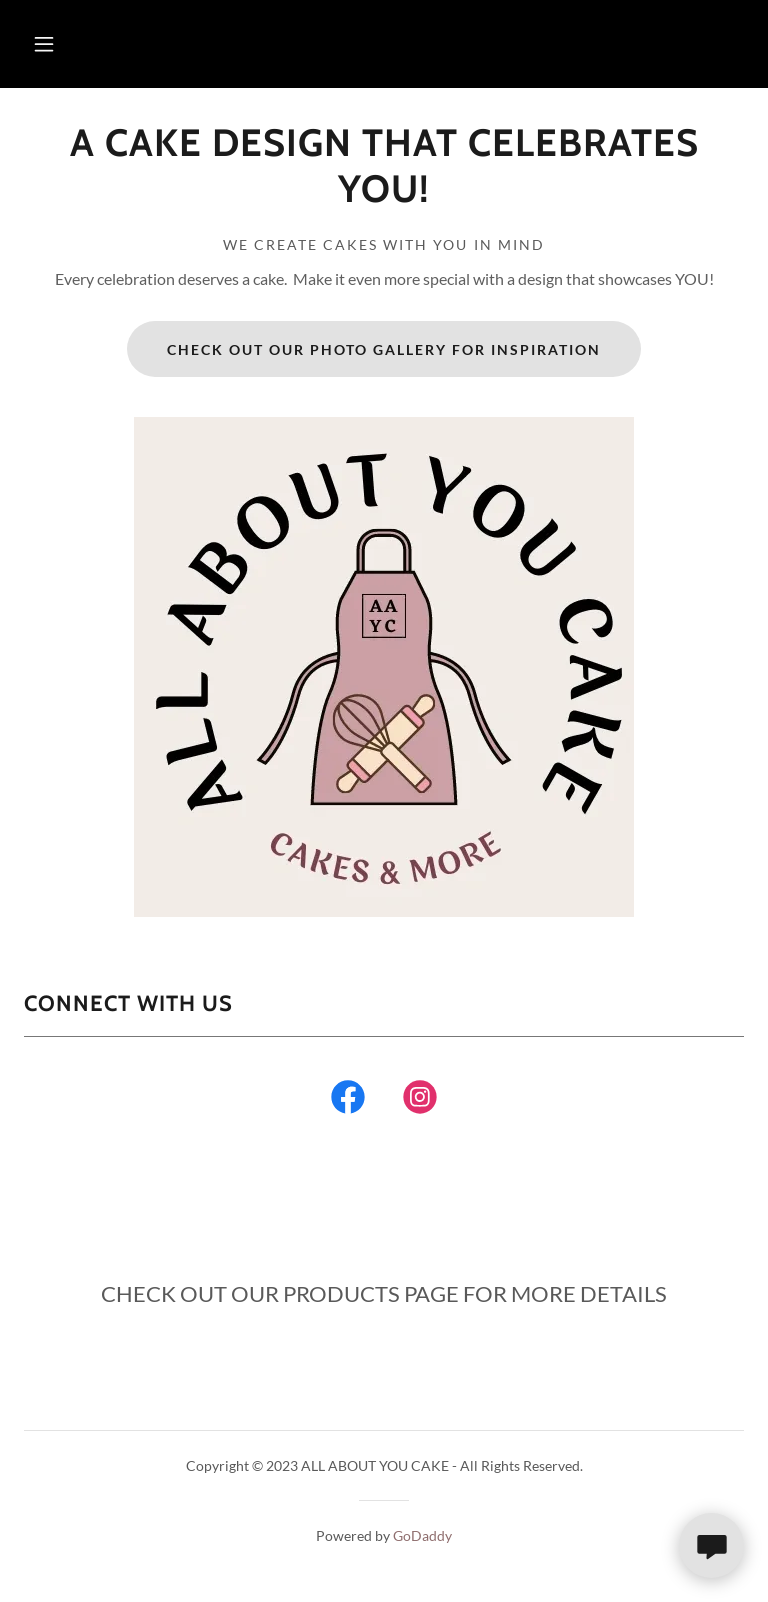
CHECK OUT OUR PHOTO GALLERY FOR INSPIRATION (384, 349)
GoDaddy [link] (422, 1535)
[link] (384, 195)
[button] (44, 44)
